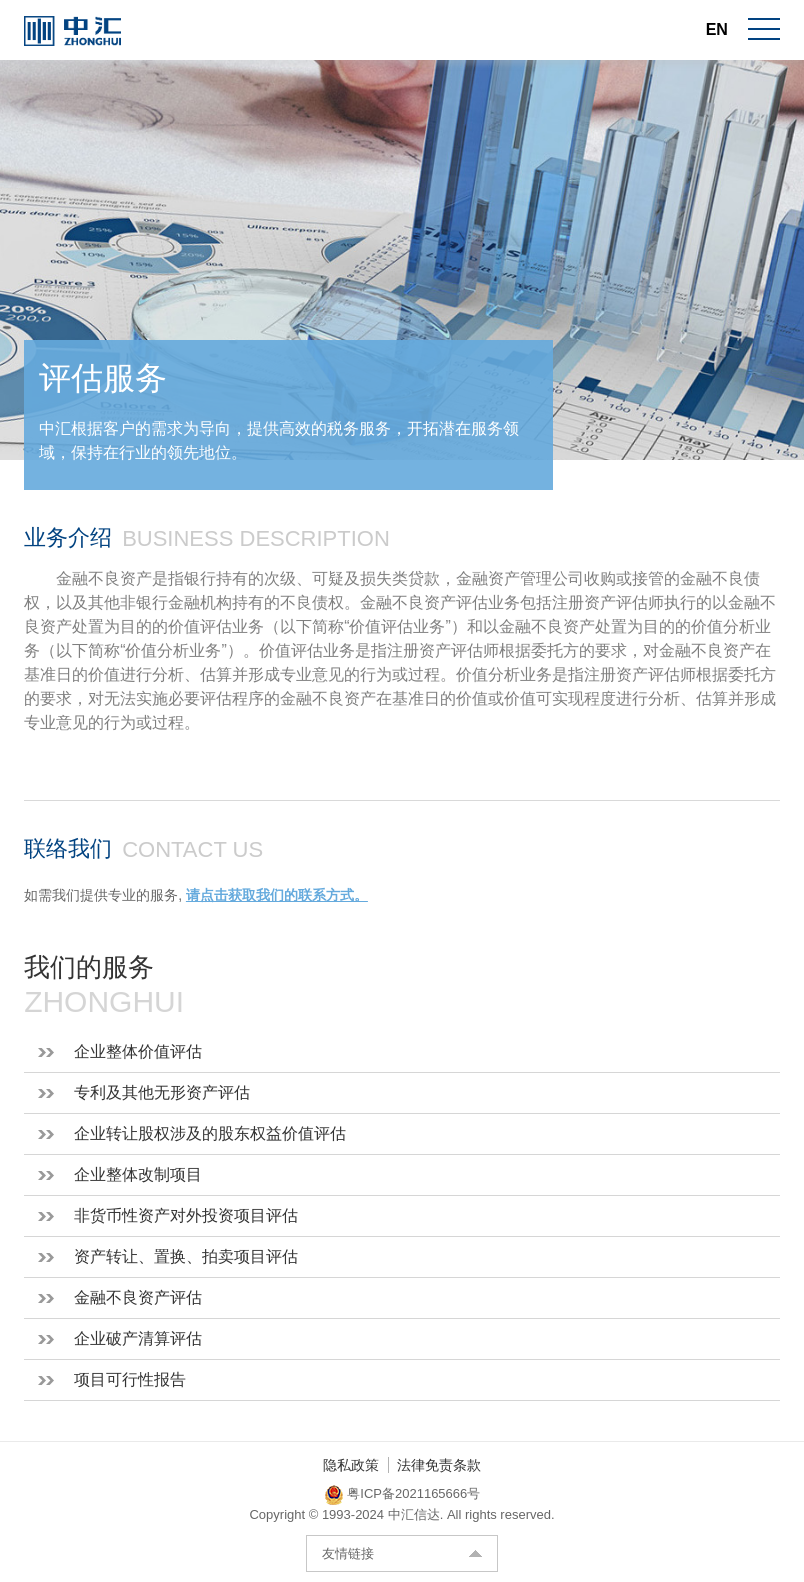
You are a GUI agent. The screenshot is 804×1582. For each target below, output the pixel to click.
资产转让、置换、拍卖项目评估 (186, 1256)
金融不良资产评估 (138, 1297)
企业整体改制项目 (138, 1174)
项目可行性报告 (130, 1379)
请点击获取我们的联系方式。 (277, 895)
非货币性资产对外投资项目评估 (186, 1215)
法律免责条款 (439, 1465)
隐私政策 (351, 1465)
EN (717, 29)
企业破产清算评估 (138, 1338)
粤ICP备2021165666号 (413, 1493)
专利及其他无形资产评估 (162, 1092)
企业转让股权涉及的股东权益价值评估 (210, 1133)
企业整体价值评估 (138, 1051)
